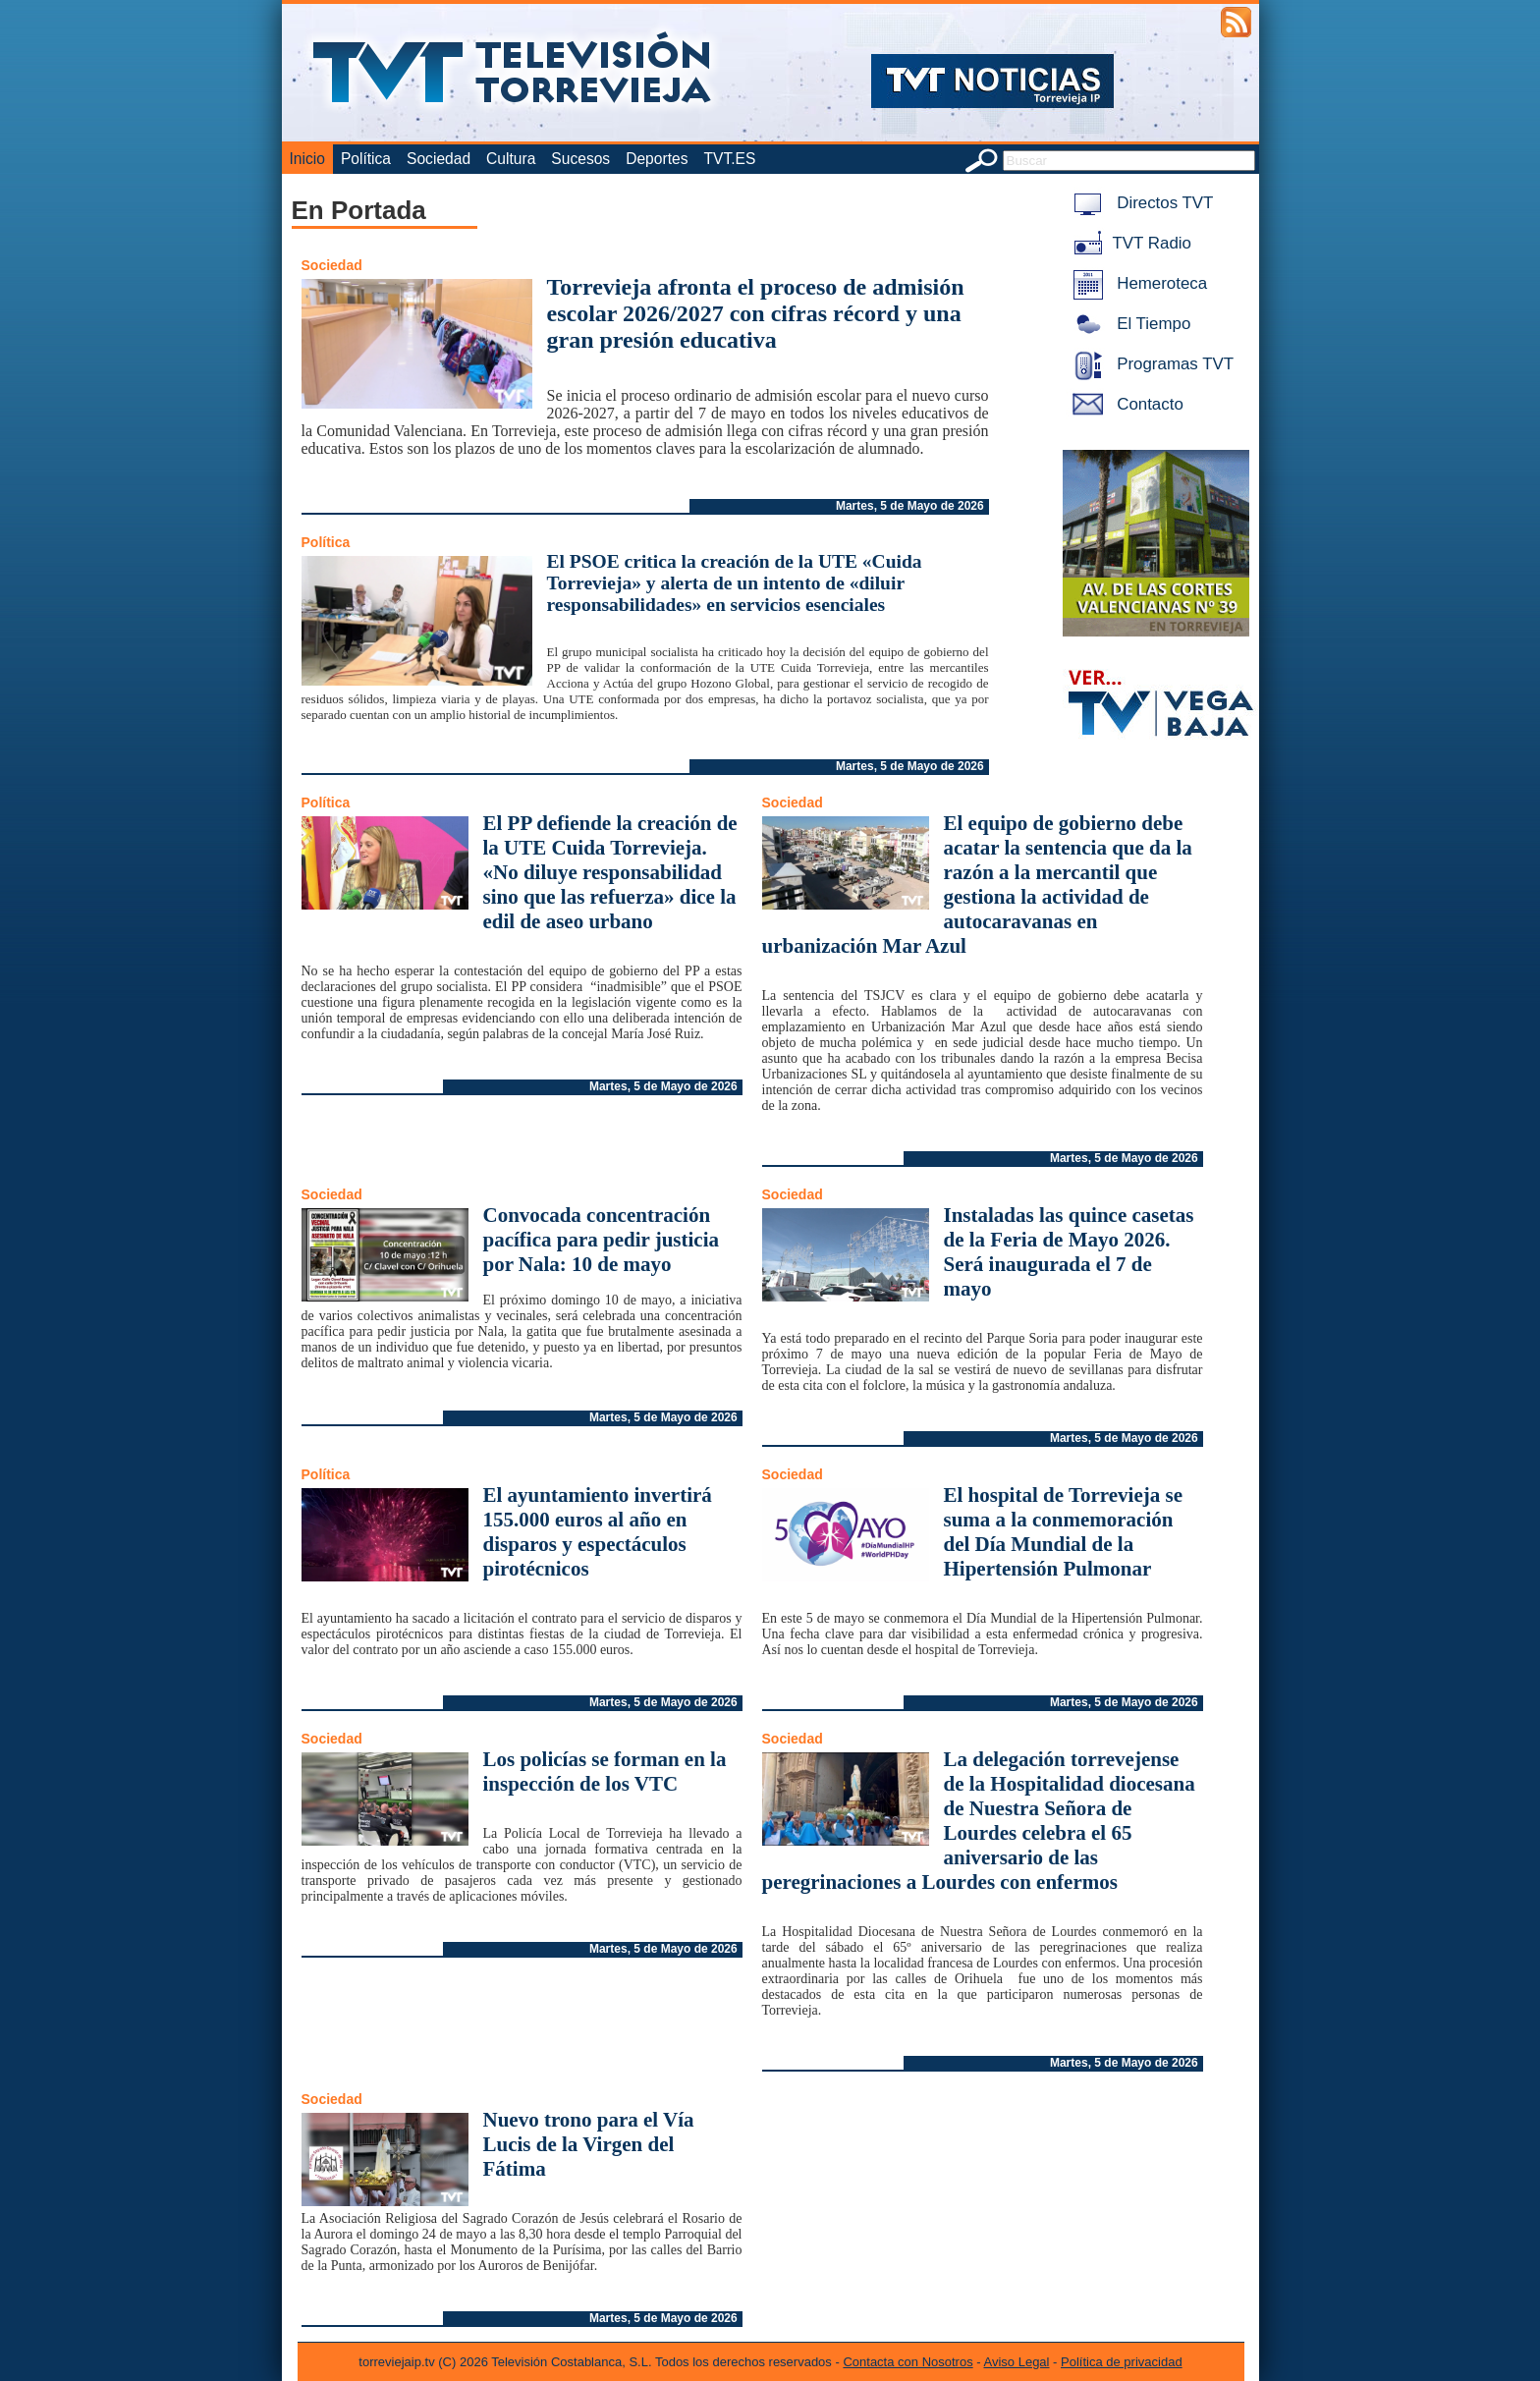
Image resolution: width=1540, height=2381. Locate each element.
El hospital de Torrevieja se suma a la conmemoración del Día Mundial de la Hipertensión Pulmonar (1063, 1531)
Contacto (1124, 404)
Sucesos (580, 158)
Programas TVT (1150, 364)
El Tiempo (1128, 323)
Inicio (307, 158)
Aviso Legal (1017, 2361)
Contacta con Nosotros (907, 2361)
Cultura (510, 158)
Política (366, 158)
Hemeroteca (1137, 283)
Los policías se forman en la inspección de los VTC (605, 1771)
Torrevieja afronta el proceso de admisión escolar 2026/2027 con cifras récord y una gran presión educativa (755, 313)
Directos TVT (1140, 203)
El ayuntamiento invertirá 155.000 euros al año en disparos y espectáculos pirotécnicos (597, 1531)
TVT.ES (729, 158)
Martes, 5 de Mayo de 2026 (910, 506)
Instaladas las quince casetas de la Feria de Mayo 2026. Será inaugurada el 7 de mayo (1069, 1252)
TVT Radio (1128, 243)
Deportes (657, 158)
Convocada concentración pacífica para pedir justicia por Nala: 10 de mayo (601, 1239)
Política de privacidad (1121, 2361)
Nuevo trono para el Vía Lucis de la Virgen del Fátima (588, 2144)
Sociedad (438, 158)
